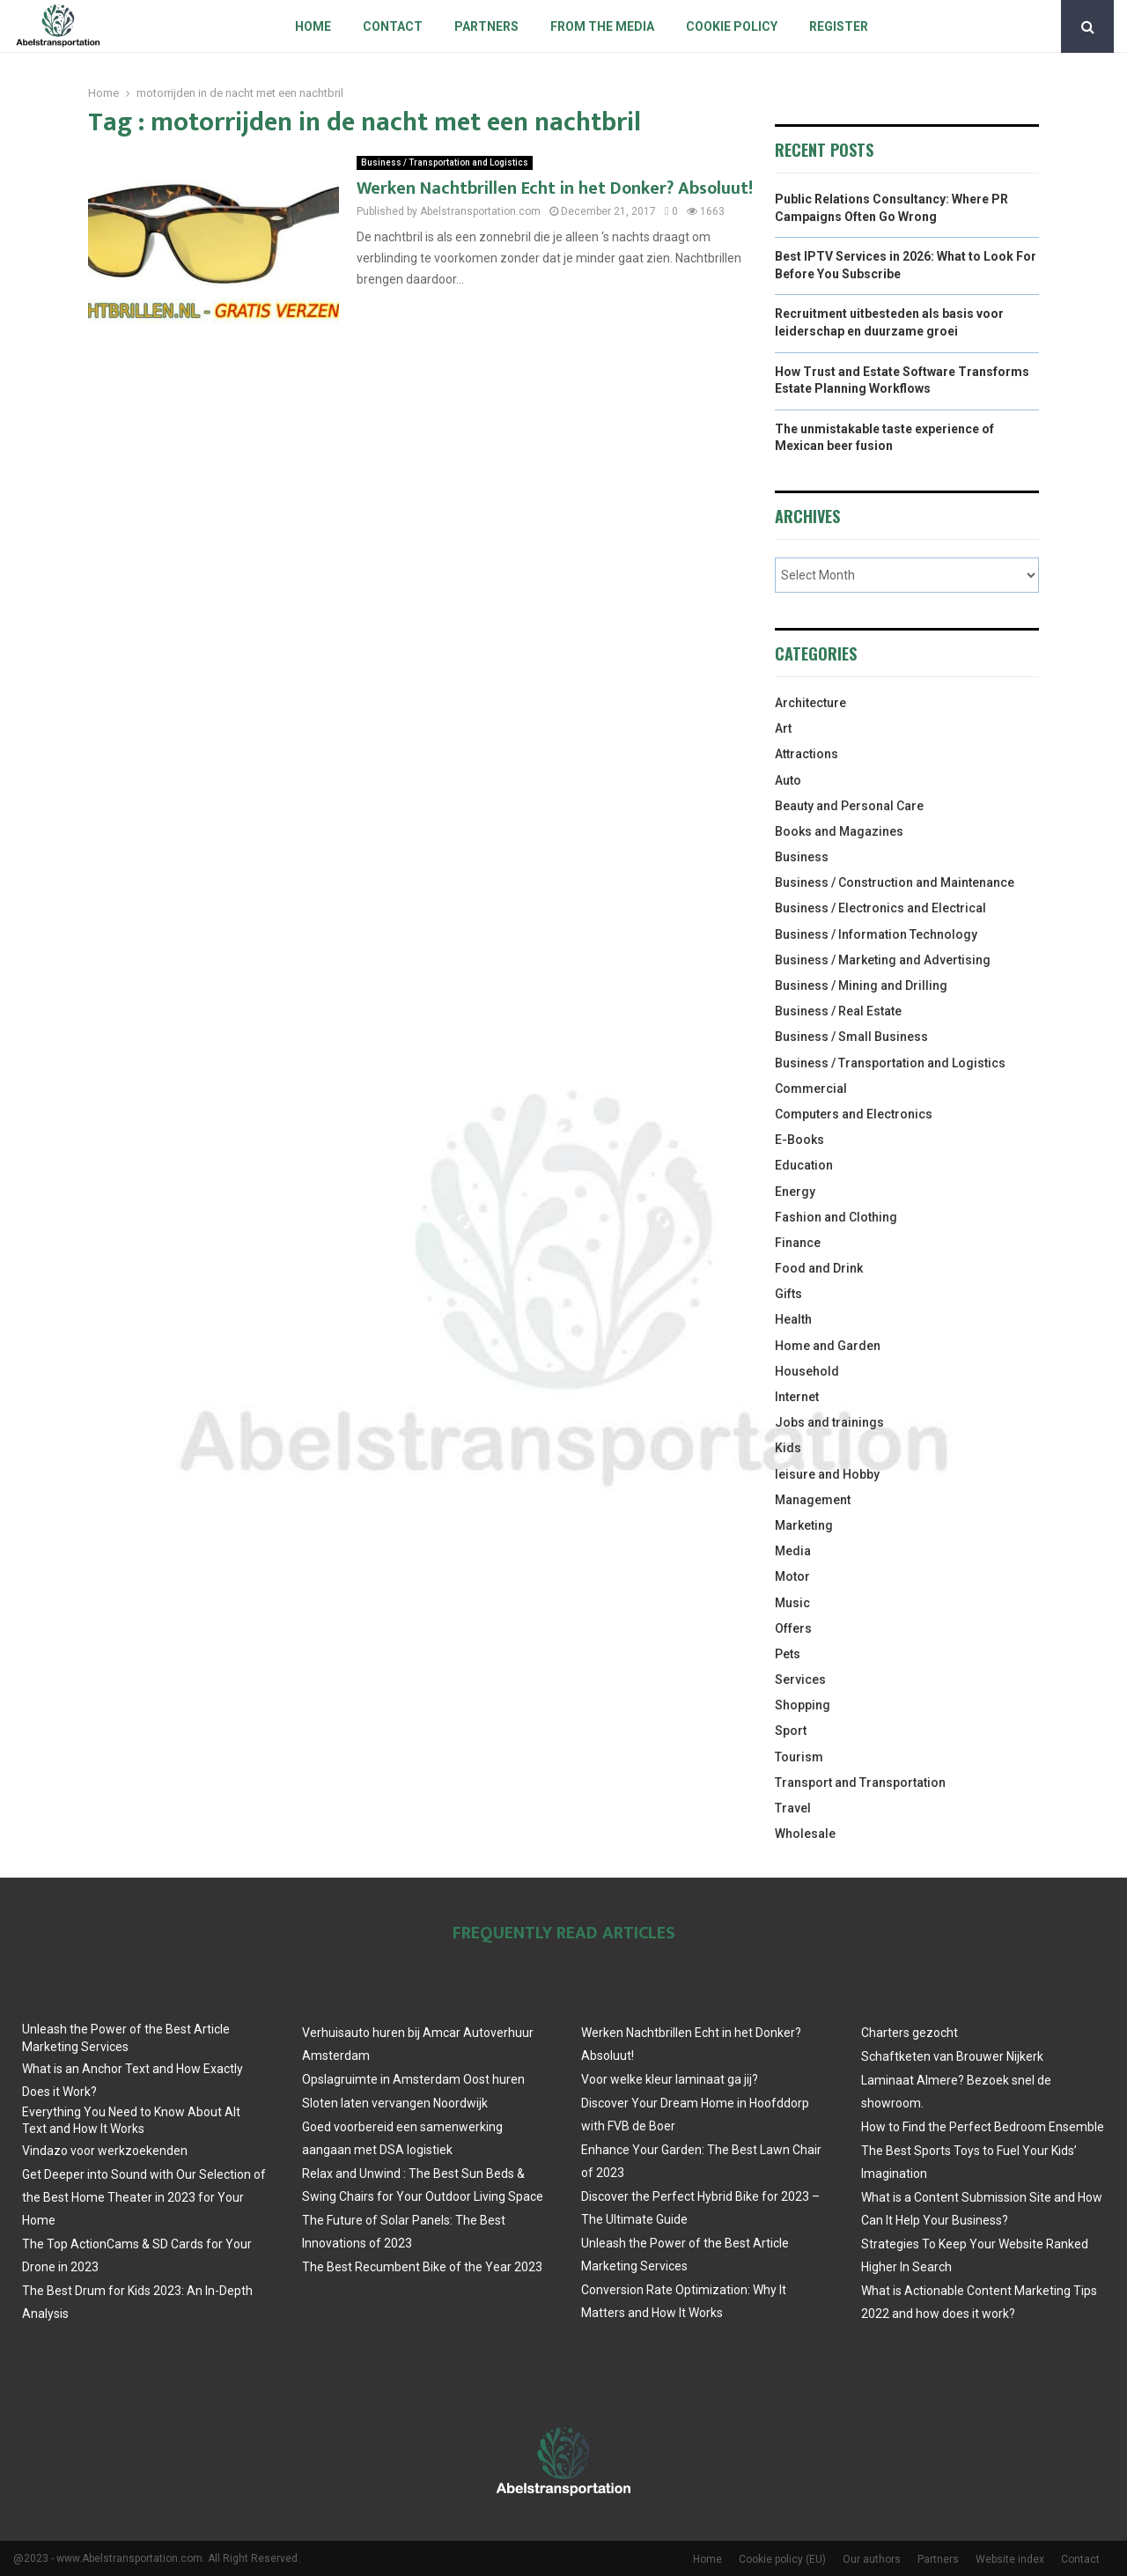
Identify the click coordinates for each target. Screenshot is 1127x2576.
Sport (791, 1730)
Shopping (802, 1705)
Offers (793, 1628)
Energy (795, 1192)
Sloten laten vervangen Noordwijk (395, 2103)
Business (802, 857)
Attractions (806, 754)
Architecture (810, 703)
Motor (792, 1576)
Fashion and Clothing (836, 1217)
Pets (787, 1654)
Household (807, 1371)
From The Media (602, 26)
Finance (798, 1243)
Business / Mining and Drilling (861, 985)
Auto (788, 780)
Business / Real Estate (838, 1011)
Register (838, 26)
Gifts (788, 1294)
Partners (486, 26)
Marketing (804, 1525)
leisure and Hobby (827, 1474)
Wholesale (805, 1834)
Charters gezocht (909, 2033)
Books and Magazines (839, 831)
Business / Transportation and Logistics (444, 162)
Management (813, 1500)
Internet (797, 1397)
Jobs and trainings (829, 1422)
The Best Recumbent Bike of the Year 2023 (422, 2267)
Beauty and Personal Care (849, 806)
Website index (1010, 2559)
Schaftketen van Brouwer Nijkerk (952, 2056)
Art (783, 728)
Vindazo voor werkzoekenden (105, 2151)
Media (793, 1551)
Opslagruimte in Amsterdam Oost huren (413, 2079)
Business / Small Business (851, 1037)
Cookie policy (731, 26)
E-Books (799, 1140)
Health (793, 1319)
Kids (788, 1448)
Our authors (872, 2559)
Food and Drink (819, 1268)
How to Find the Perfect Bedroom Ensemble (982, 2127)
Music (792, 1603)
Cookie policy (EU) (782, 2559)
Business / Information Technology (876, 934)
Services (800, 1679)
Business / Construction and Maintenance (894, 882)
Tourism (799, 1757)
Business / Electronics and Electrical (880, 908)
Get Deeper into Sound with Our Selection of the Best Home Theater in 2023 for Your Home (144, 2197)
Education (804, 1165)
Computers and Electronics (853, 1114)
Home (313, 26)
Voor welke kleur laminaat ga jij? (669, 2079)
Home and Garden (827, 1346)
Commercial (811, 1088)
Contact (393, 26)
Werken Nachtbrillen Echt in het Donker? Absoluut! (555, 188)
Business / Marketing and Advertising (883, 960)
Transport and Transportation (860, 1782)
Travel (793, 1808)
